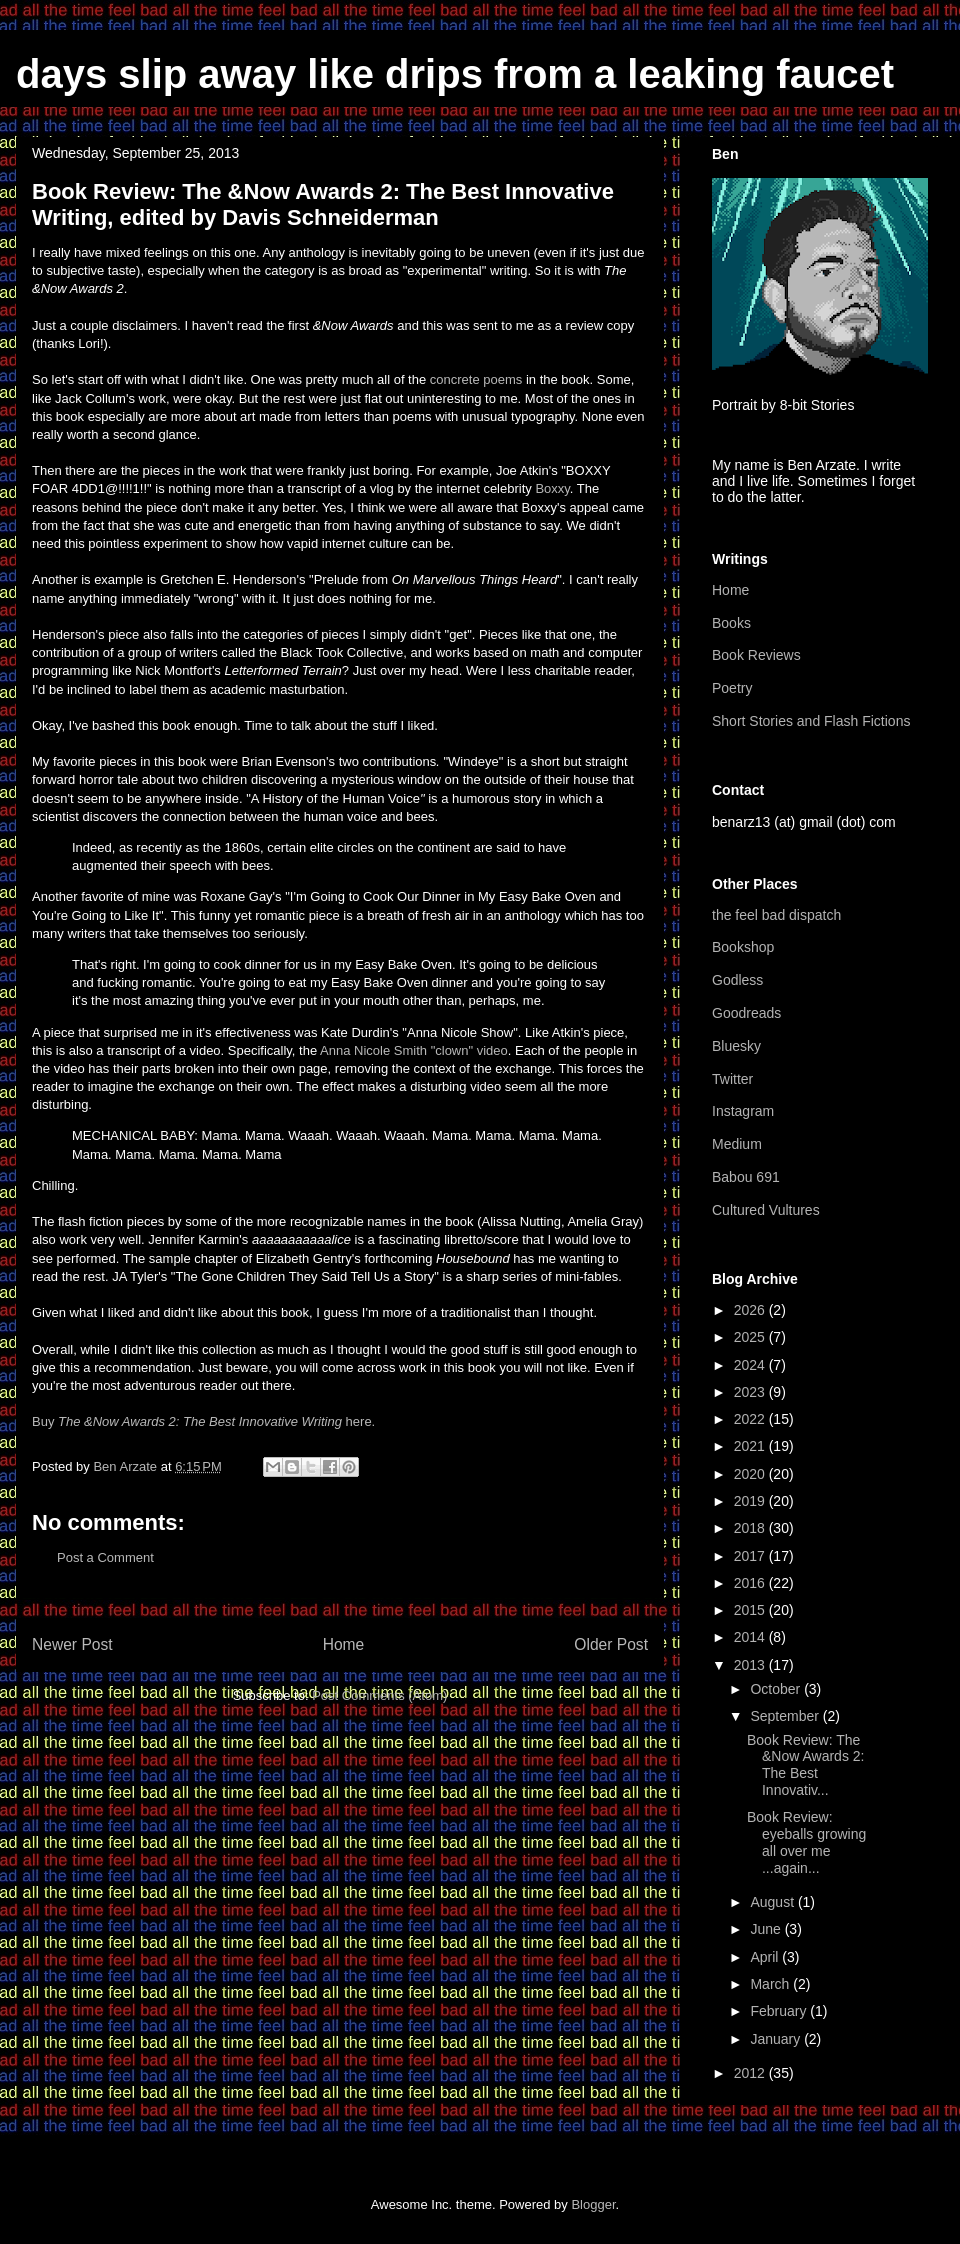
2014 (751, 1637)
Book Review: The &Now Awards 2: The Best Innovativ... (805, 1765)
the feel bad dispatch (776, 915)
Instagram (743, 1111)
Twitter (732, 1079)
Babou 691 (746, 1177)
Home (344, 1644)
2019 (751, 1501)
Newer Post (72, 1644)
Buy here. (203, 1421)
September (786, 1716)
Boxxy (552, 488)
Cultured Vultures (766, 1210)
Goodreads (746, 1013)
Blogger (593, 2204)
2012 (751, 2073)
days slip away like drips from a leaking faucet (455, 74)
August (773, 1902)
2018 (751, 1528)
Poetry (732, 688)
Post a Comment (105, 1557)
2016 (751, 1583)
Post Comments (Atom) (379, 1695)
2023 (751, 1392)
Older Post (611, 1644)
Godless (737, 980)
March (771, 1984)
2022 (751, 1419)
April (766, 1957)
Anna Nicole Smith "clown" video (414, 1050)
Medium (737, 1144)
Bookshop (743, 947)
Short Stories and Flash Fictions (811, 721)
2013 (751, 1665)
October (777, 1689)
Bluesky (736, 1046)
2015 (751, 1610)
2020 (751, 1474)
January (777, 2039)
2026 (751, 1310)
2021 (751, 1446)
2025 (751, 1337)
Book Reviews (756, 655)
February (780, 2011)
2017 (751, 1556)
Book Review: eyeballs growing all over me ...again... (806, 1842)
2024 (751, 1365)
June (767, 1929)
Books (731, 623)
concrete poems (476, 379)
